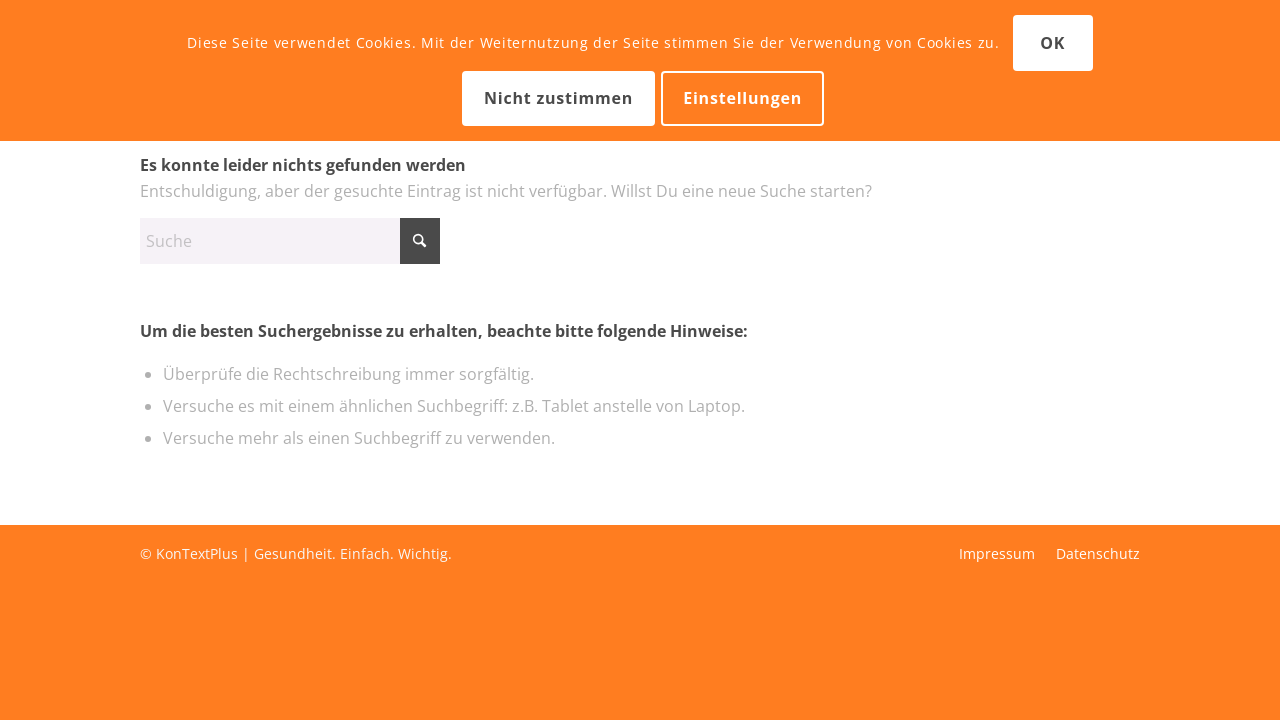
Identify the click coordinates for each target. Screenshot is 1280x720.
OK (1052, 43)
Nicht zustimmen (558, 98)
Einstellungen (742, 98)
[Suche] (290, 241)
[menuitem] (997, 554)
